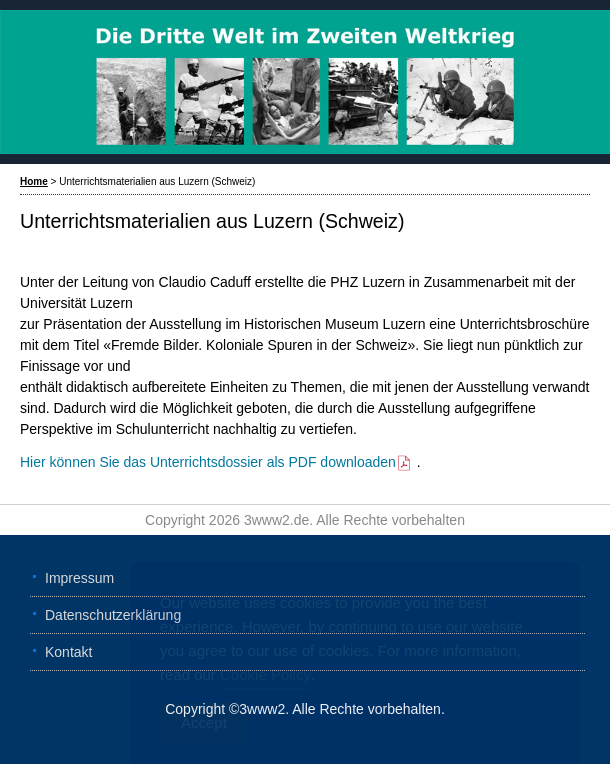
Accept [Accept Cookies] (204, 725)
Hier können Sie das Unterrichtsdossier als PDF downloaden (216, 462)
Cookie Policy (265, 677)
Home (34, 181)
